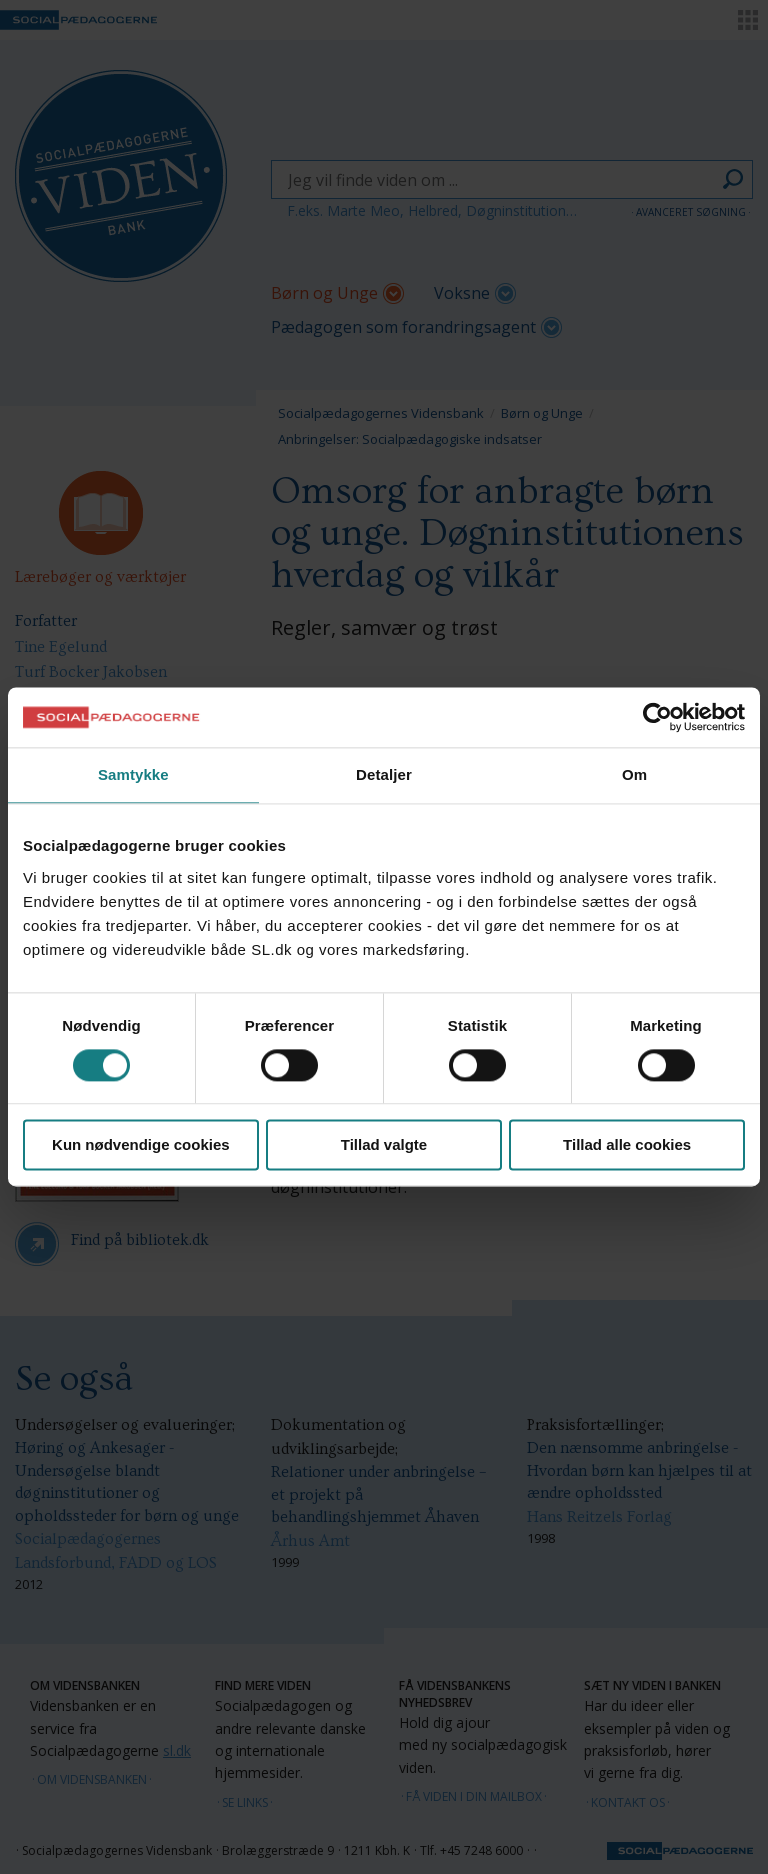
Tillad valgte (384, 1145)
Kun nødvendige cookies (141, 1145)
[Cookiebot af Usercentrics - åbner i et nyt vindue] (657, 717)
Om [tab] (634, 774)
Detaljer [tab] (384, 774)
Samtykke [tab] (133, 774)
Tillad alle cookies (627, 1145)
